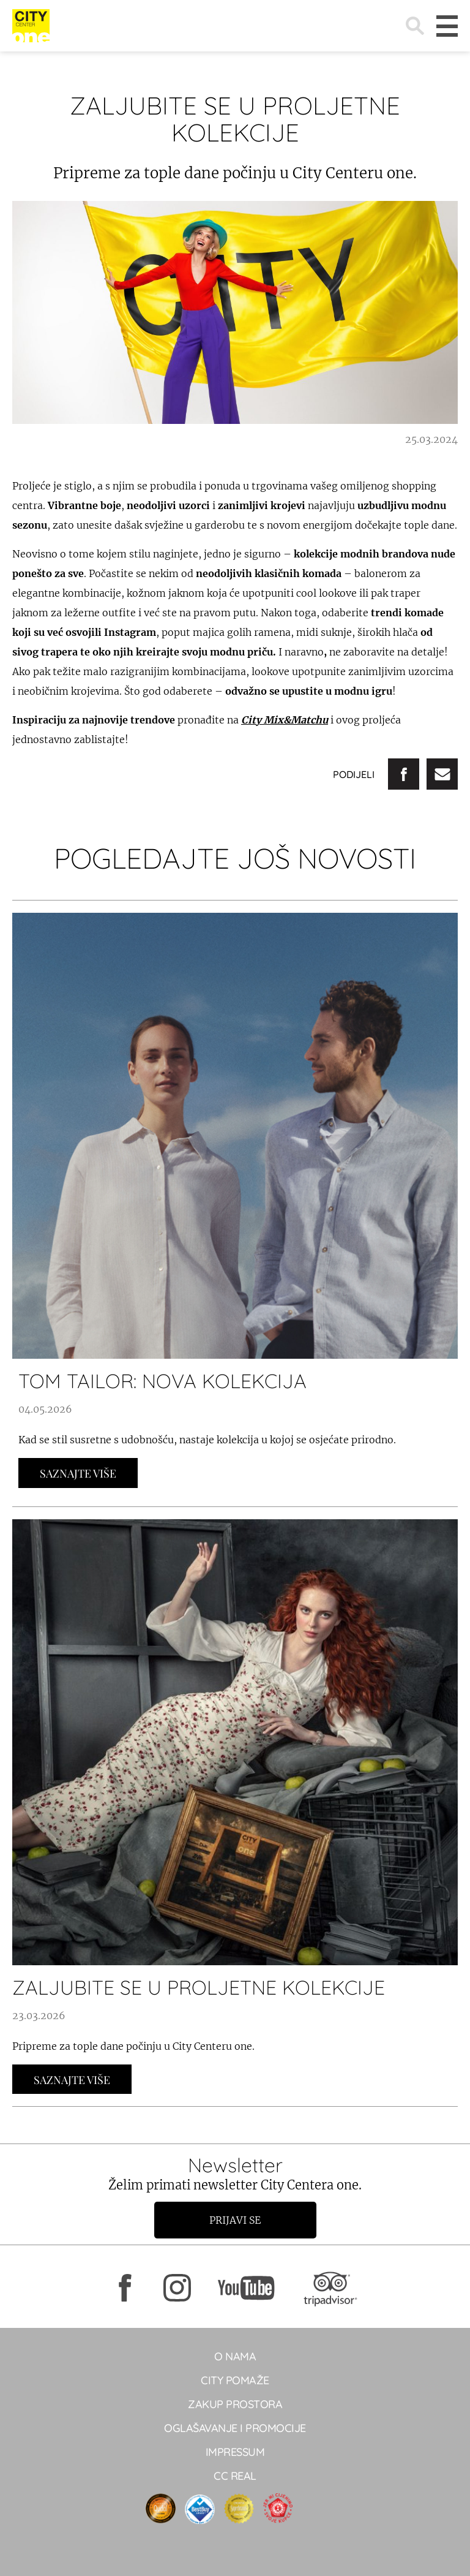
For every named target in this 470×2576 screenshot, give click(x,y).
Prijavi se (235, 2220)
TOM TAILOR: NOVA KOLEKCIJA (162, 1381)
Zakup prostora (235, 2404)
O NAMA (235, 2356)
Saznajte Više (78, 1473)
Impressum (235, 2452)
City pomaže (235, 2380)
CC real (235, 2476)
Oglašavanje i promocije (235, 2428)
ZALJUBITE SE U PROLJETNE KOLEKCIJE (198, 1987)
